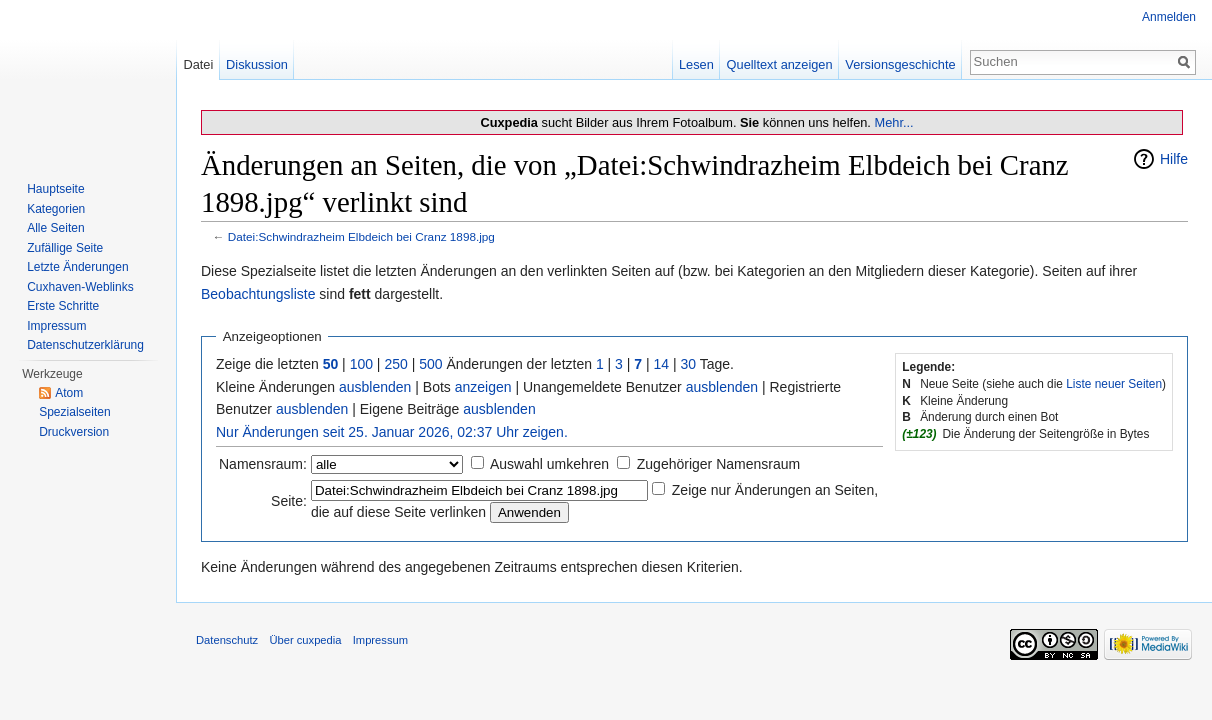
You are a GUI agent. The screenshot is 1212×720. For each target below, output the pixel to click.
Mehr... (893, 122)
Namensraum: (263, 464)
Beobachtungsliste (258, 294)
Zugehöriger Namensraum (718, 464)
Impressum (56, 326)
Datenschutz (227, 640)
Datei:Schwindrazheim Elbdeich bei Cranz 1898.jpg (361, 236)
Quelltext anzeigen (780, 64)
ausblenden (375, 387)
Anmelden (1169, 17)
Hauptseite (55, 189)
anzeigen (483, 387)
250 (395, 364)
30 (689, 364)
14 (662, 364)
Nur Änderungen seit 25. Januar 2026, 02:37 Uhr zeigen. (392, 432)
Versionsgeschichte (900, 64)
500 (430, 364)
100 (361, 364)
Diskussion (257, 64)
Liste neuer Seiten (1114, 384)
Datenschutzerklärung (85, 345)
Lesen (696, 64)
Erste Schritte (63, 306)
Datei (198, 64)
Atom (69, 393)
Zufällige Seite (65, 248)
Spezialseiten (74, 412)
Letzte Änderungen (77, 267)
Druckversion (74, 432)
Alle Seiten (55, 228)
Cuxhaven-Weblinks (80, 287)
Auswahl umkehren (549, 464)
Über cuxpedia (305, 640)
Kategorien (56, 209)
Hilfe (1174, 159)
